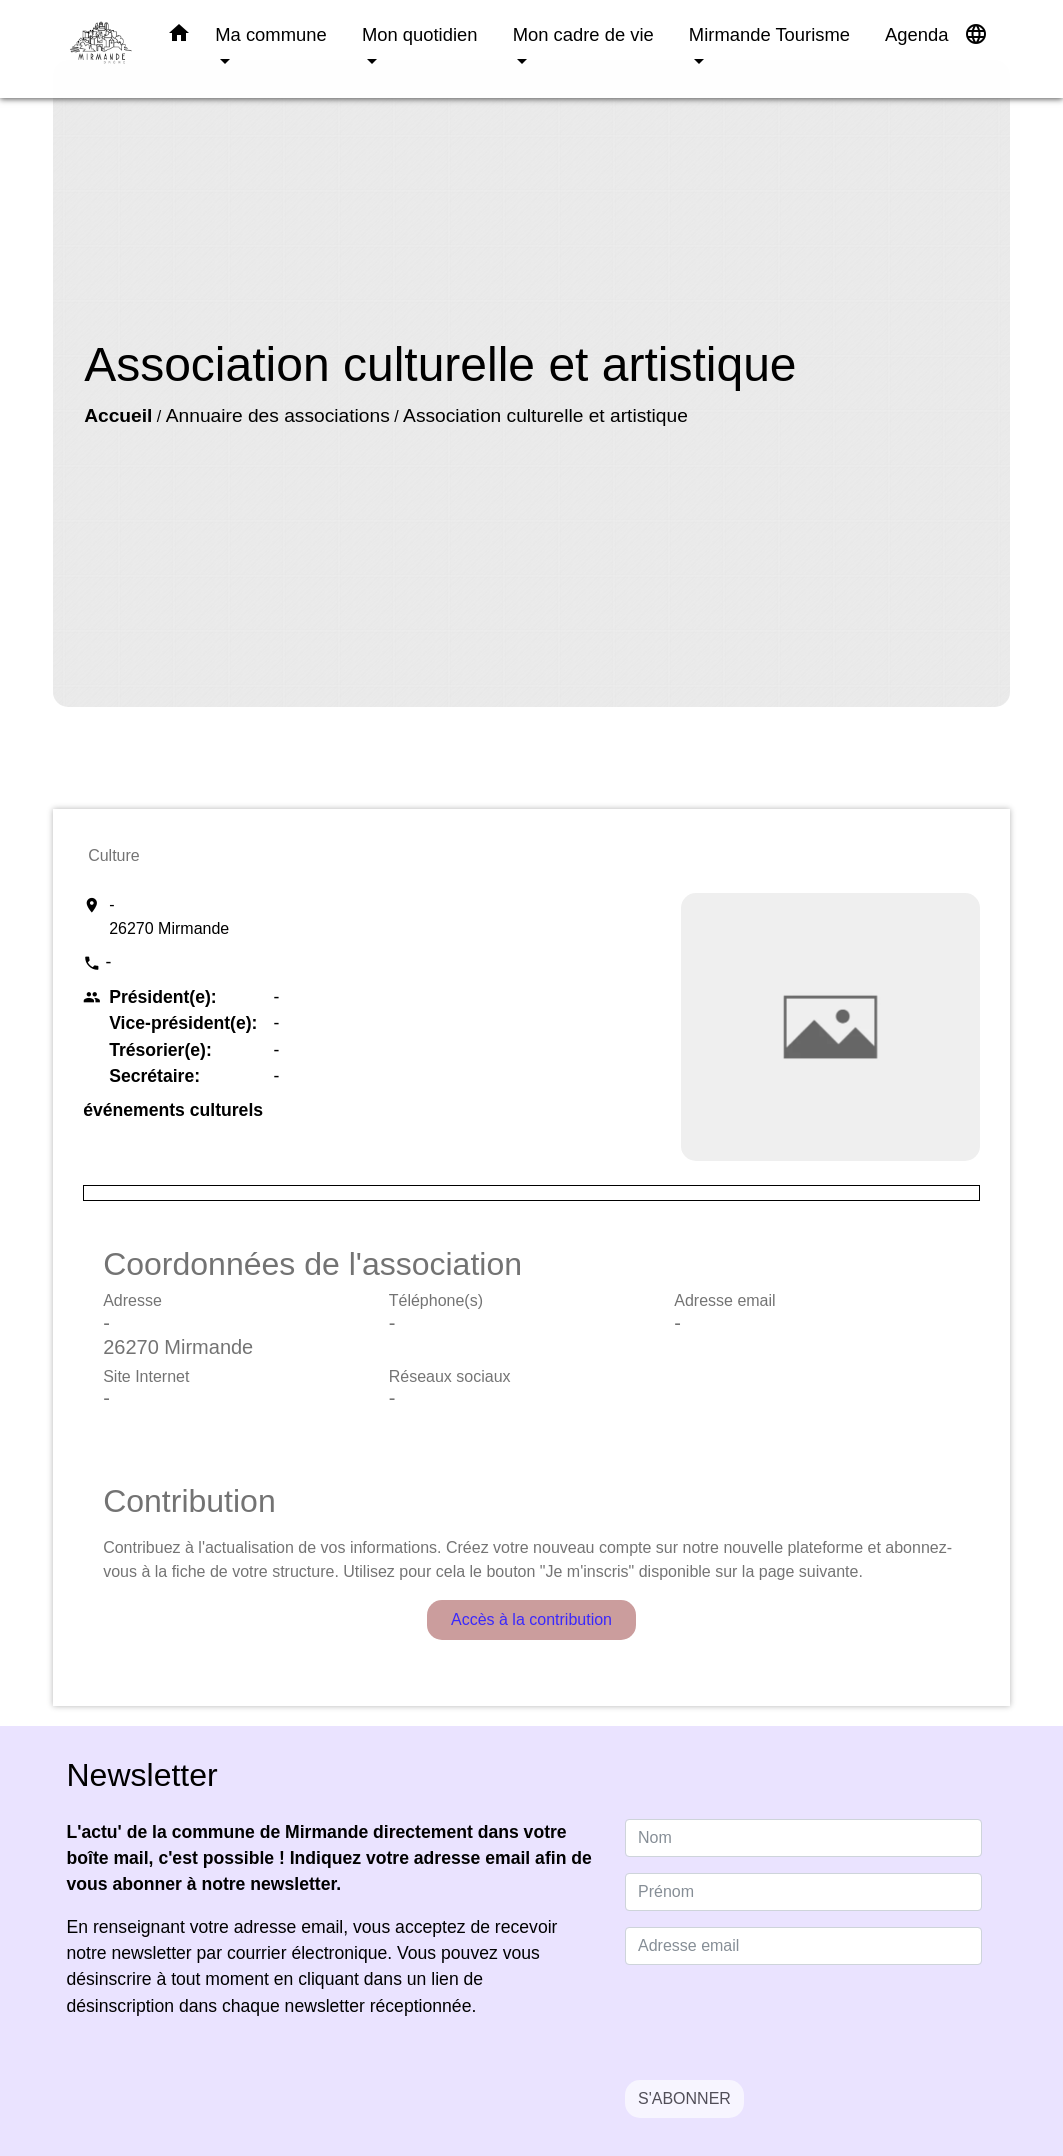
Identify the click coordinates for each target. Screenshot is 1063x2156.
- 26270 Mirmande (169, 916)
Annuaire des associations (278, 415)
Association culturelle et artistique (545, 415)
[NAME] (803, 1838)
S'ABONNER (684, 2098)
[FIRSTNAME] (803, 1892)
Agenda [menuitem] (916, 34)
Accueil (118, 415)
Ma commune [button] (270, 34)
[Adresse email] (803, 1946)
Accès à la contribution (531, 1619)
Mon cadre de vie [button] (583, 34)
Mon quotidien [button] (420, 34)
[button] (179, 37)
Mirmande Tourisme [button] (769, 34)
